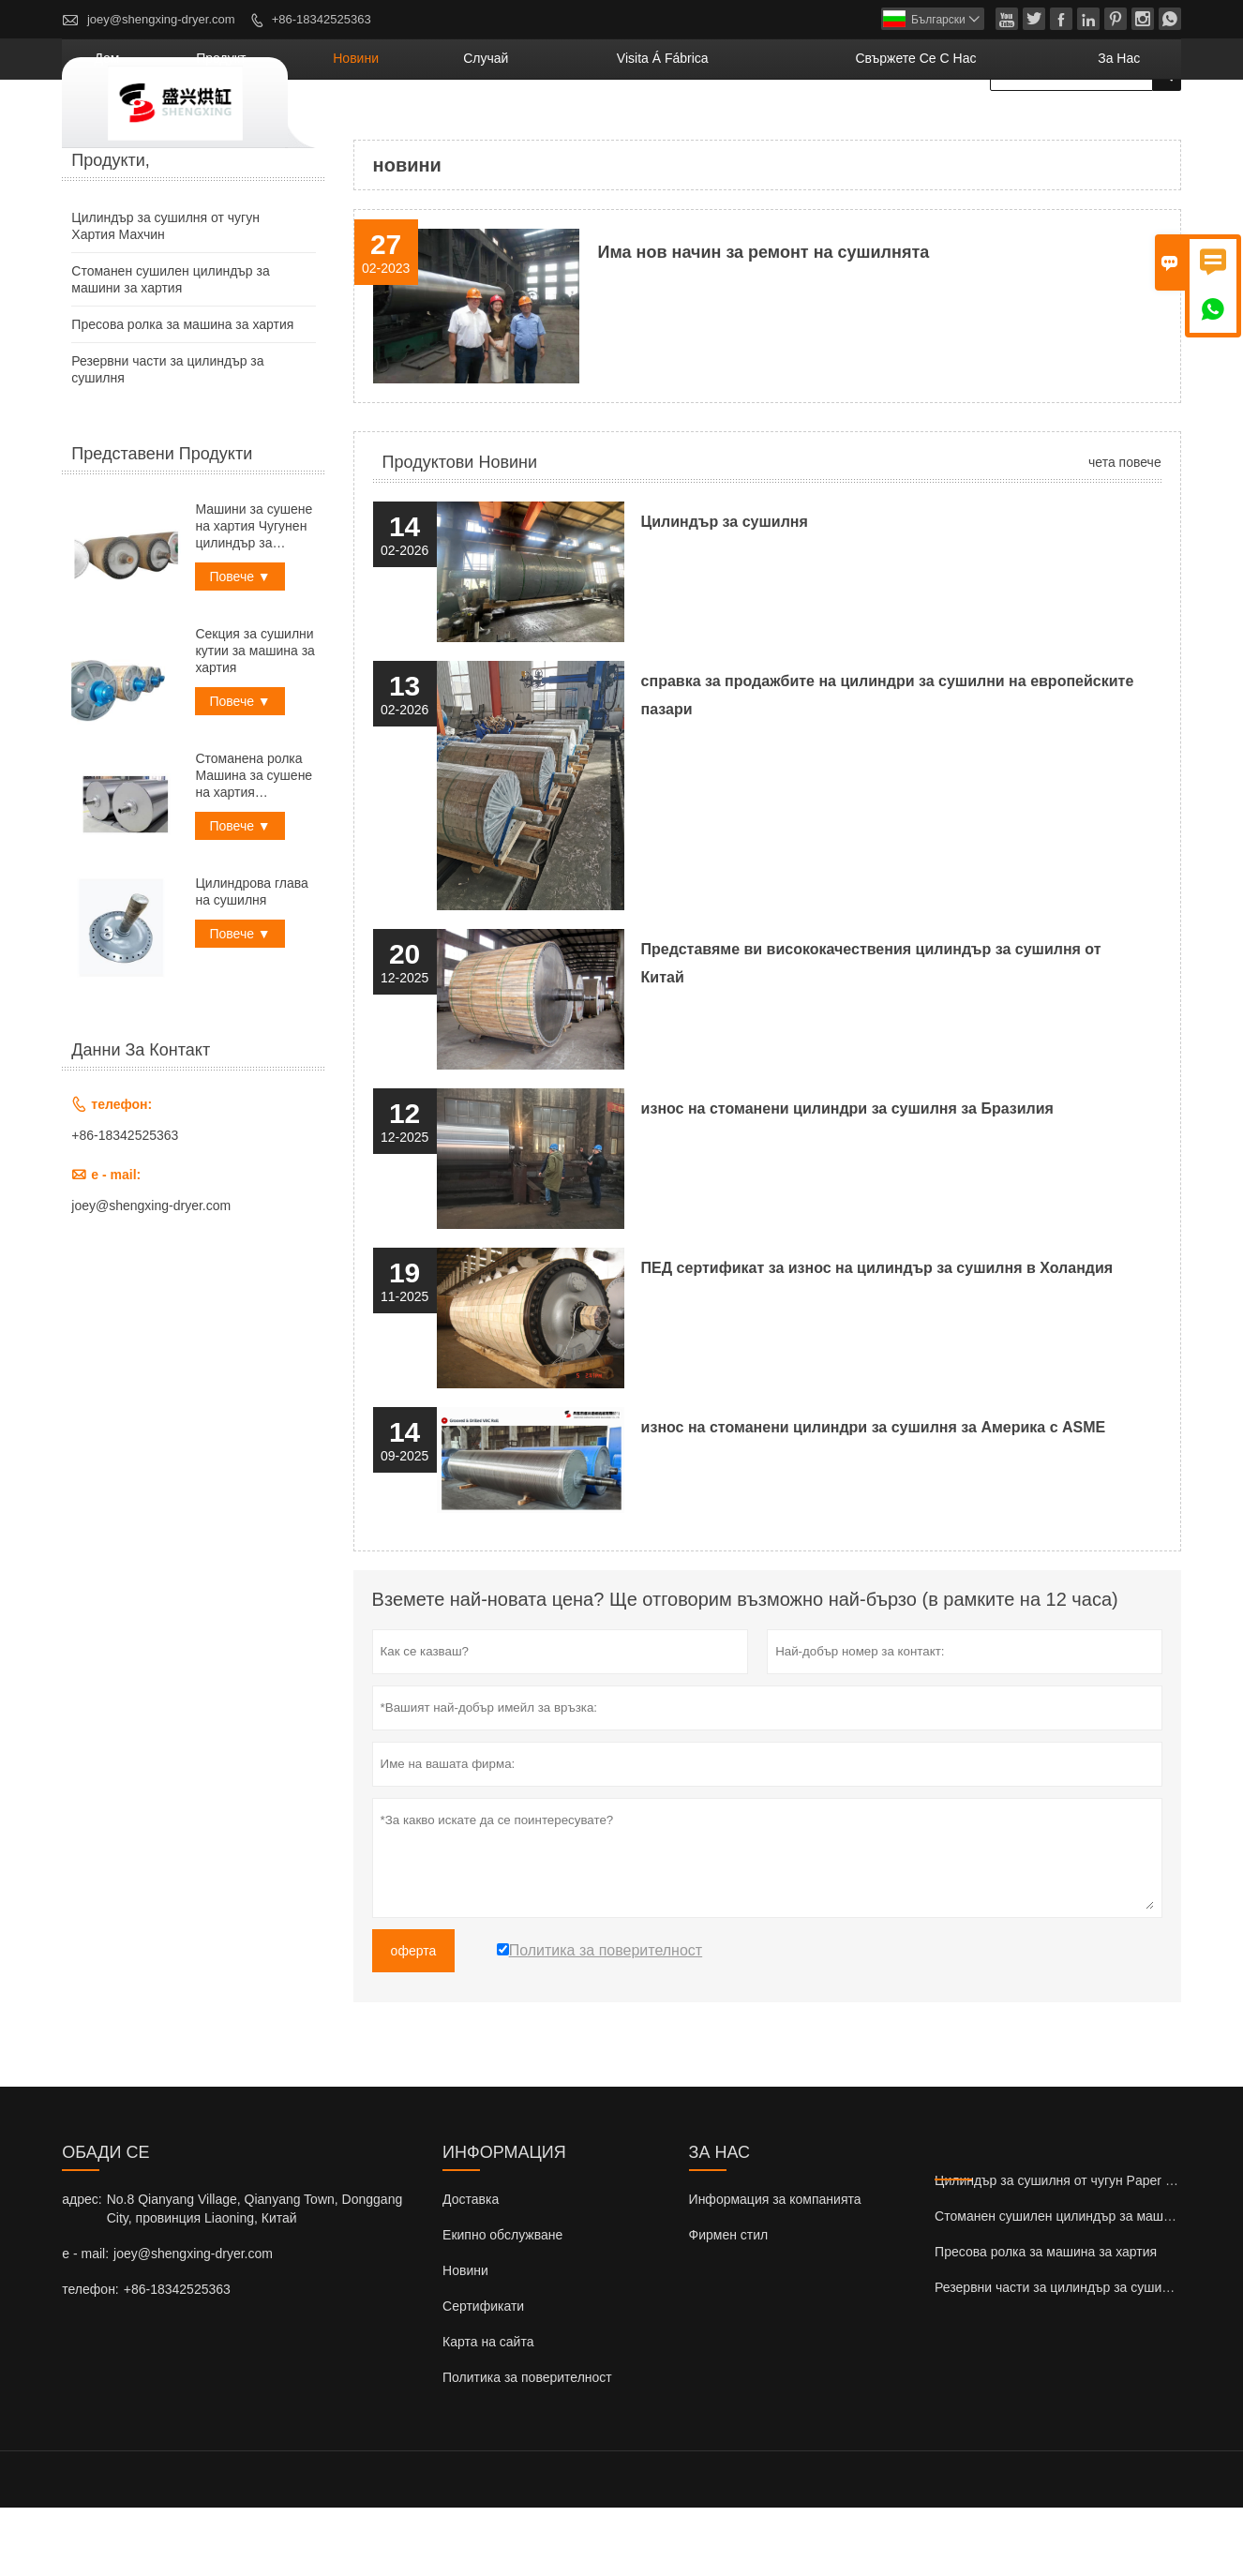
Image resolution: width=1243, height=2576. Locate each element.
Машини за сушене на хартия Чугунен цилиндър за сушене (253, 595)
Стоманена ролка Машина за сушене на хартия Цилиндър (253, 844)
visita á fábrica (787, 126)
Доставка (470, 2267)
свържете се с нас (979, 126)
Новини (465, 2338)
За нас (1134, 126)
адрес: (81, 2267)
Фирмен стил (729, 2303)
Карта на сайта (487, 2410)
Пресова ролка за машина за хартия (182, 392)
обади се (105, 2220)
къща (78, 178)
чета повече (1124, 530)
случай (652, 126)
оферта (414, 2019)
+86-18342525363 (321, 19)
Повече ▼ (239, 644)
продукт (451, 126)
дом (364, 126)
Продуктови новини (459, 530)
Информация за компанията (775, 2267)
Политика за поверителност (527, 2445)
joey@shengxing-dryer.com (161, 19)
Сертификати (483, 2374)
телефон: (90, 2357)
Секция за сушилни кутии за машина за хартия (254, 719)
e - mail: (85, 2321)
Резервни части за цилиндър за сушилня (1059, 2355)
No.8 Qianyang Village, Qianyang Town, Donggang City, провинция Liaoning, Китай (254, 2277)
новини (554, 126)
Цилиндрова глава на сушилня (251, 960)
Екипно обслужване (502, 2303)
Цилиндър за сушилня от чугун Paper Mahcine (1075, 2248)
